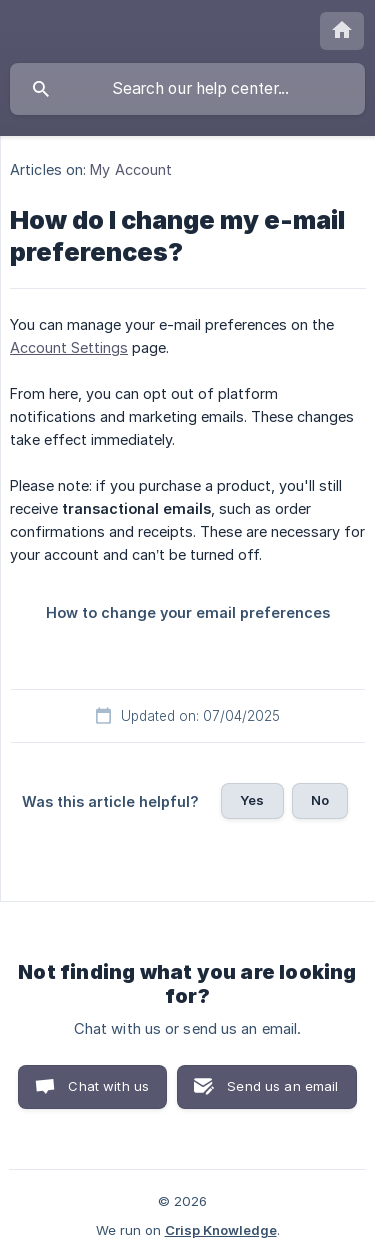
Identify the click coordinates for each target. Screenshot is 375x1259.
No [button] (320, 800)
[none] (342, 31)
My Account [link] (131, 169)
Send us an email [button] (282, 1086)
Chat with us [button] (108, 1086)
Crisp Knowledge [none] (221, 1230)
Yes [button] (252, 800)
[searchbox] (187, 89)
